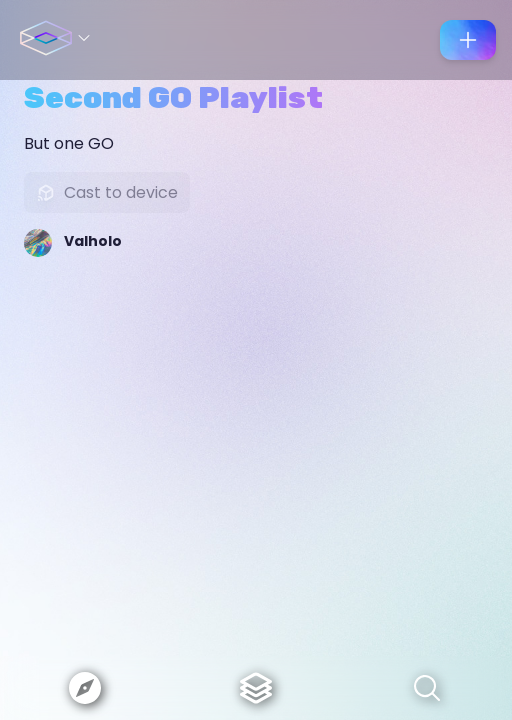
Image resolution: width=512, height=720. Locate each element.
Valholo (93, 241)
